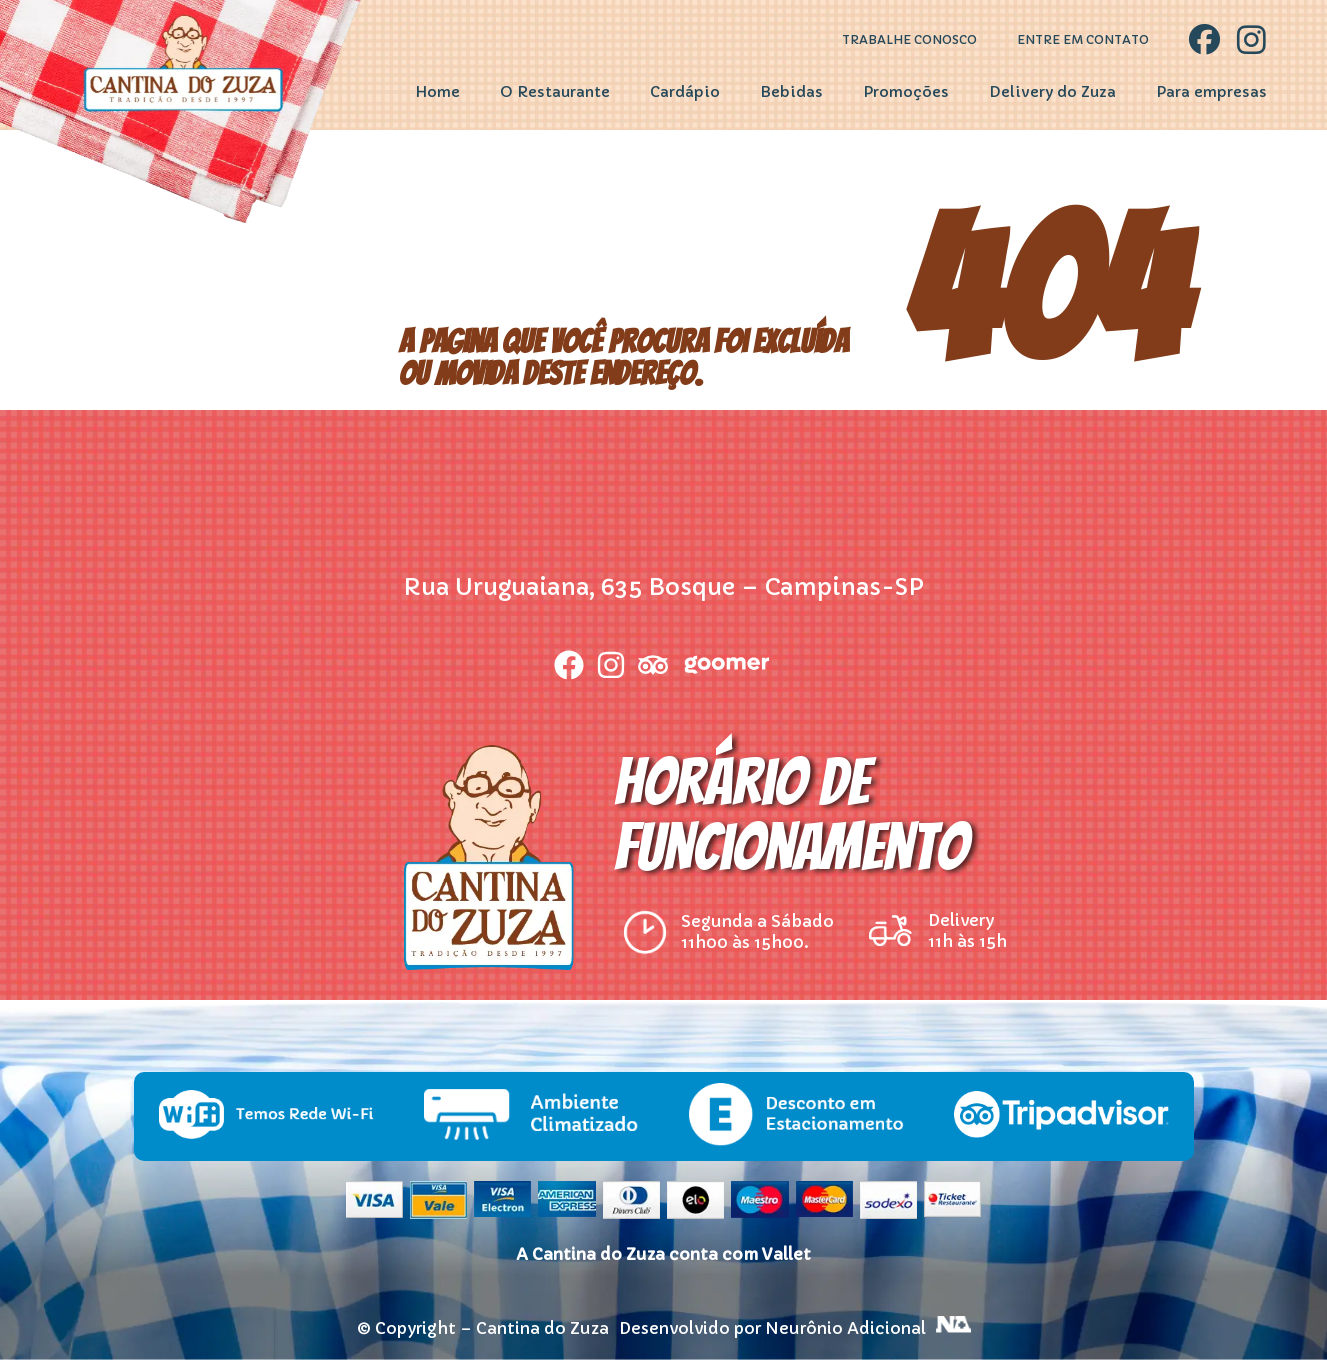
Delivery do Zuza (1052, 92)
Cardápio (685, 92)
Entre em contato (1083, 39)
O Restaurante (555, 92)
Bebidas (791, 92)
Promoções (906, 92)
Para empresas (1211, 92)
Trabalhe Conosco (909, 39)
